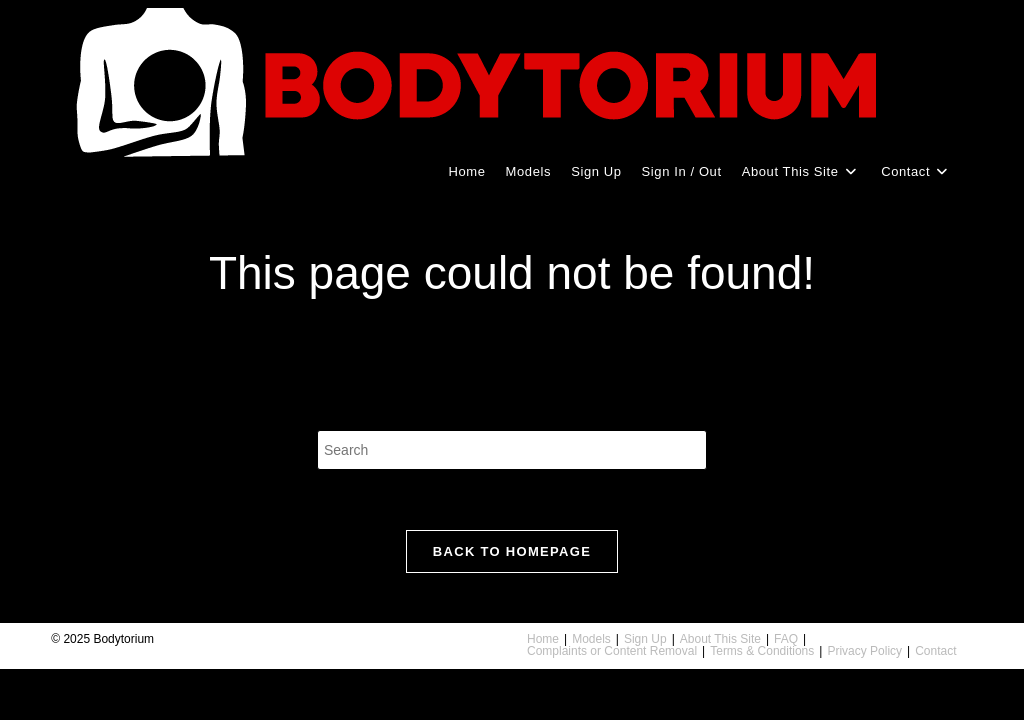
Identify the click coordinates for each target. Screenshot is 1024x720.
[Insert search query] (512, 450)
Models (591, 639)
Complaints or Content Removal (612, 651)
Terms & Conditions (762, 651)
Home (543, 639)
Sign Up (645, 639)
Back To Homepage (512, 551)
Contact (935, 651)
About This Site (720, 639)
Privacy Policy (864, 651)
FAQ (786, 639)
